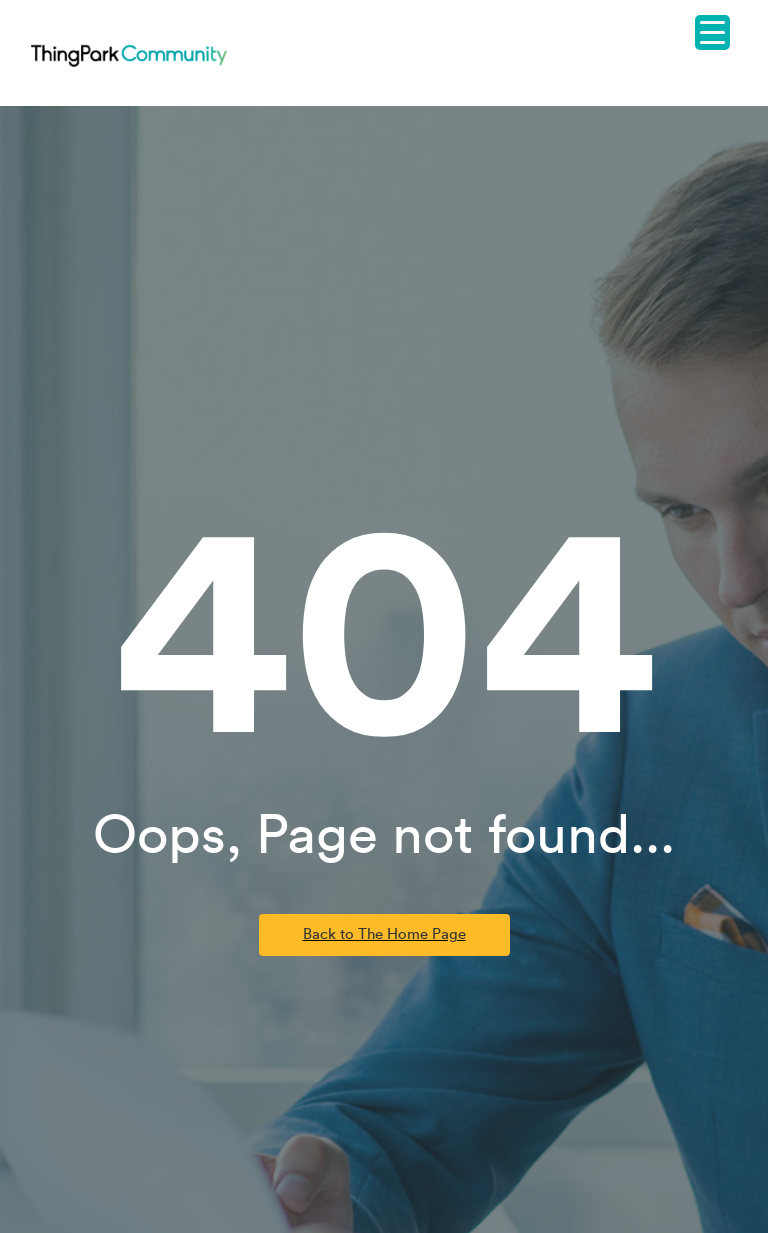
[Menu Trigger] (712, 32)
